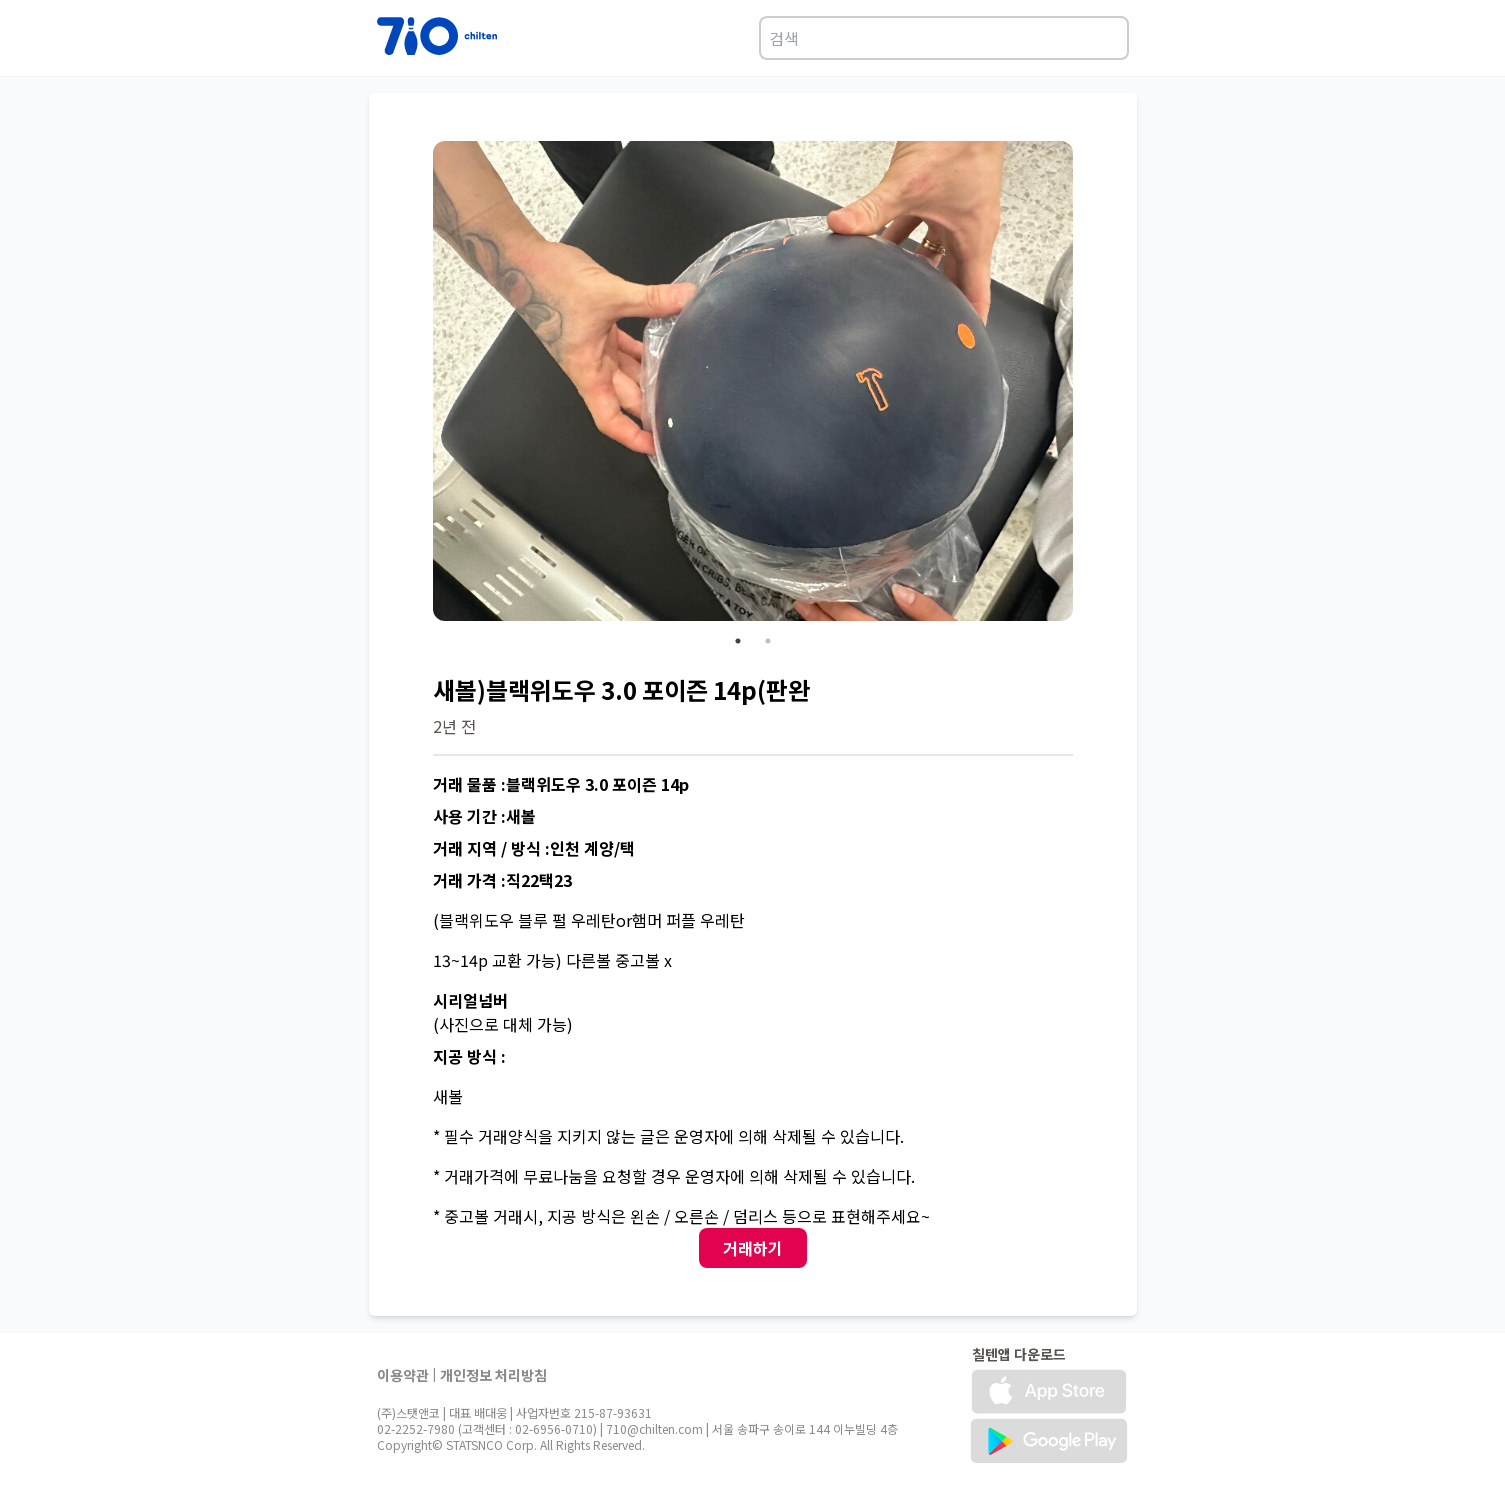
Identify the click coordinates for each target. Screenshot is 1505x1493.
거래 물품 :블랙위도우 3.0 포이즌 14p (561, 784)
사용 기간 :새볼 (484, 816)
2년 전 (454, 726)
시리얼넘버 (470, 1000)
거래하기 (753, 1248)
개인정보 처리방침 (493, 1375)
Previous (418, 384)
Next (1088, 384)
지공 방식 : (469, 1056)
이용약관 (403, 1375)
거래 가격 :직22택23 (502, 880)
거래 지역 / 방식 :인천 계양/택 (534, 848)
